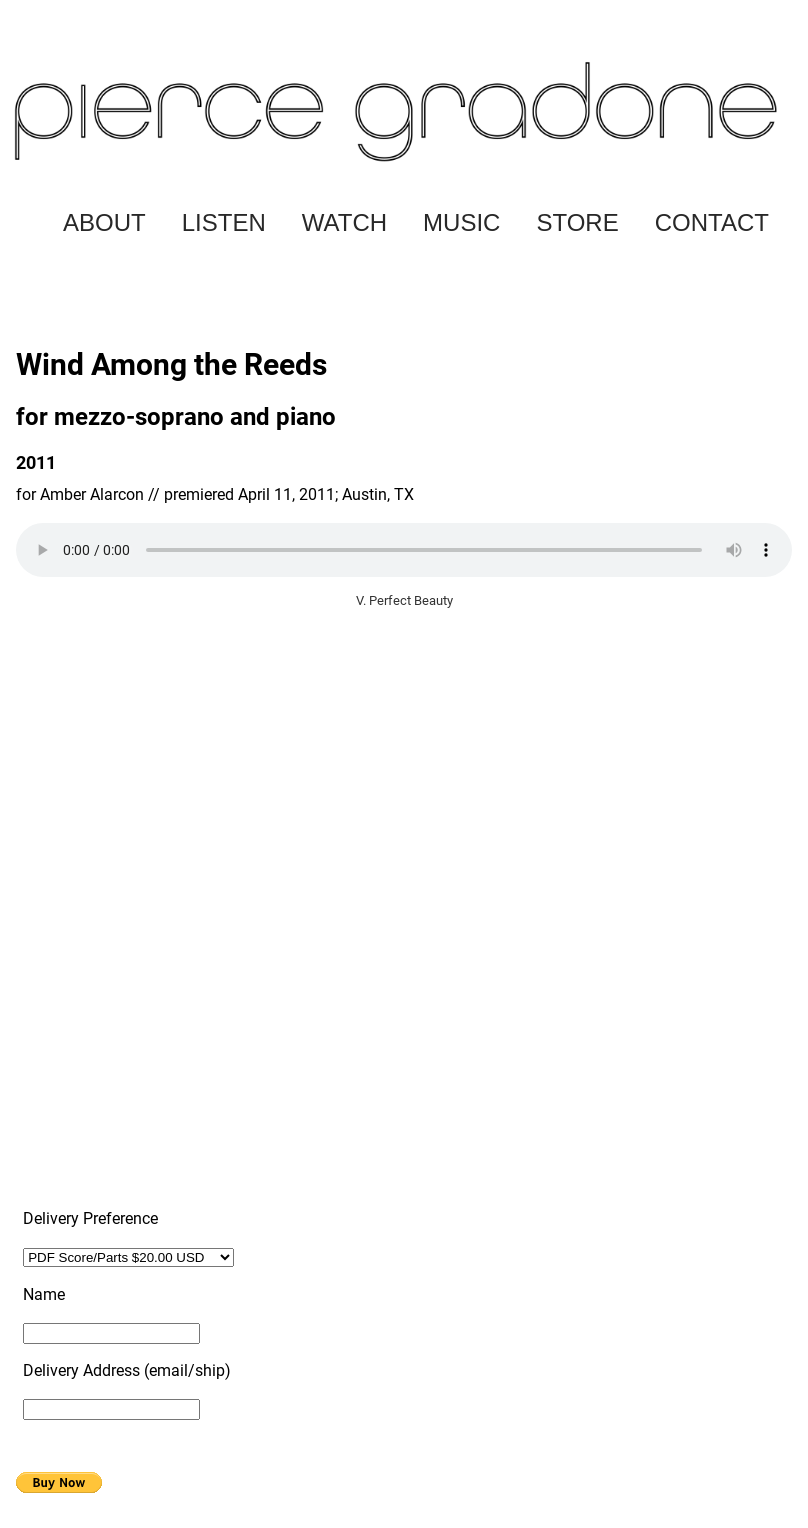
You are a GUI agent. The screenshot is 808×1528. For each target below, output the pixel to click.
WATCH (344, 222)
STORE (577, 222)
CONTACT (712, 222)
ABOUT (104, 222)
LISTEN (224, 222)
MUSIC (461, 222)
